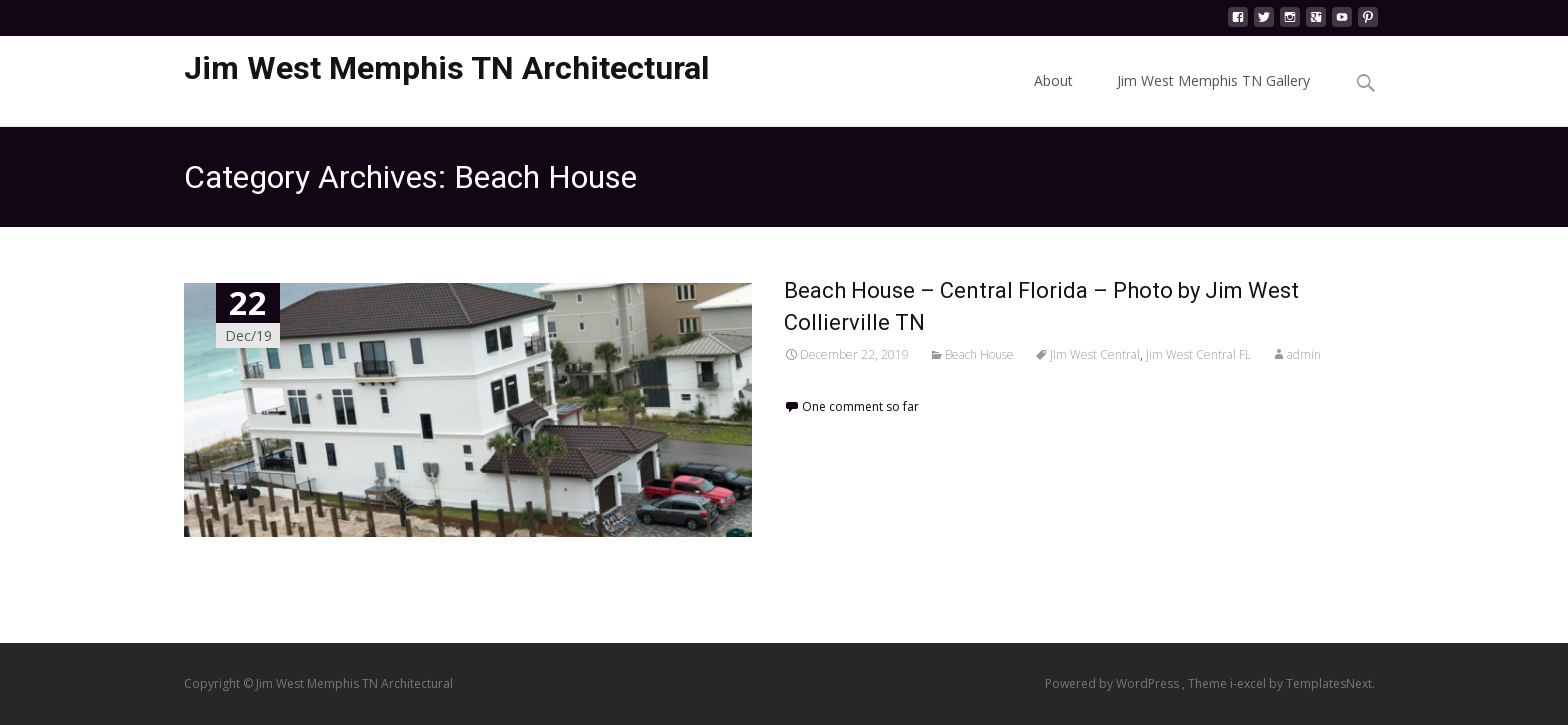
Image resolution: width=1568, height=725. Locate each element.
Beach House (979, 354)
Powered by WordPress (1113, 683)
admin (1304, 354)
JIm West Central (1095, 354)
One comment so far (860, 406)
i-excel (1249, 683)
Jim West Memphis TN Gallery (1213, 98)
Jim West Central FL (1198, 354)
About (1053, 98)
